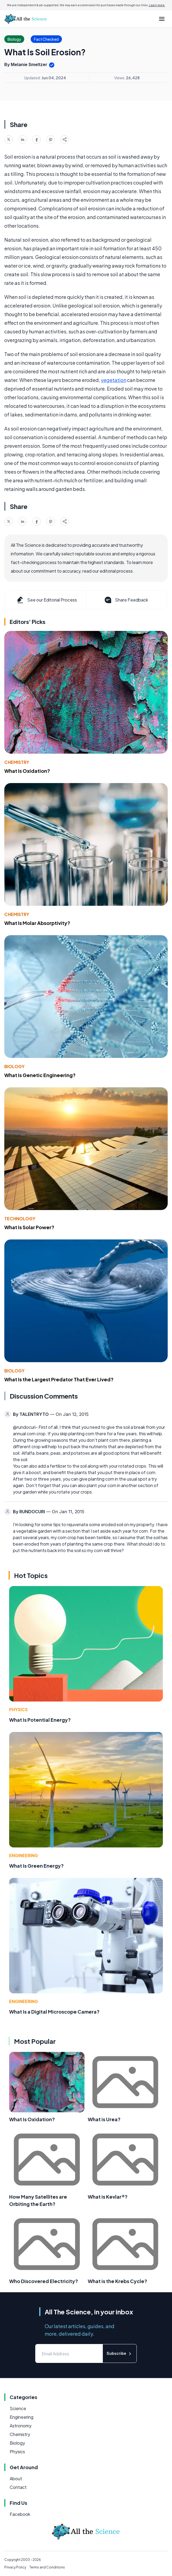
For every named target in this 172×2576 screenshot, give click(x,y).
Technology (19, 1218)
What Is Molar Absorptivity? (37, 923)
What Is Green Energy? (36, 1866)
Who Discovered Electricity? (43, 2281)
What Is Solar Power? (29, 1227)
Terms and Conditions (47, 2567)
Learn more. (157, 5)
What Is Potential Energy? (40, 1720)
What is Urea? (104, 2119)
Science (18, 2408)
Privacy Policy (15, 2567)
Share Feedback (126, 600)
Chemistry (16, 762)
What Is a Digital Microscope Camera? (54, 2011)
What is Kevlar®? (108, 2197)
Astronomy (20, 2425)
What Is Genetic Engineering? (40, 1075)
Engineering (23, 1855)
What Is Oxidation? (27, 771)
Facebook (20, 2514)
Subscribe (120, 2353)
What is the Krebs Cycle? (117, 2281)
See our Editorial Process (46, 600)
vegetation (113, 380)
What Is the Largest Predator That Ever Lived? (59, 1379)
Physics (18, 1709)
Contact (18, 2487)
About (16, 2478)
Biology (14, 1066)
